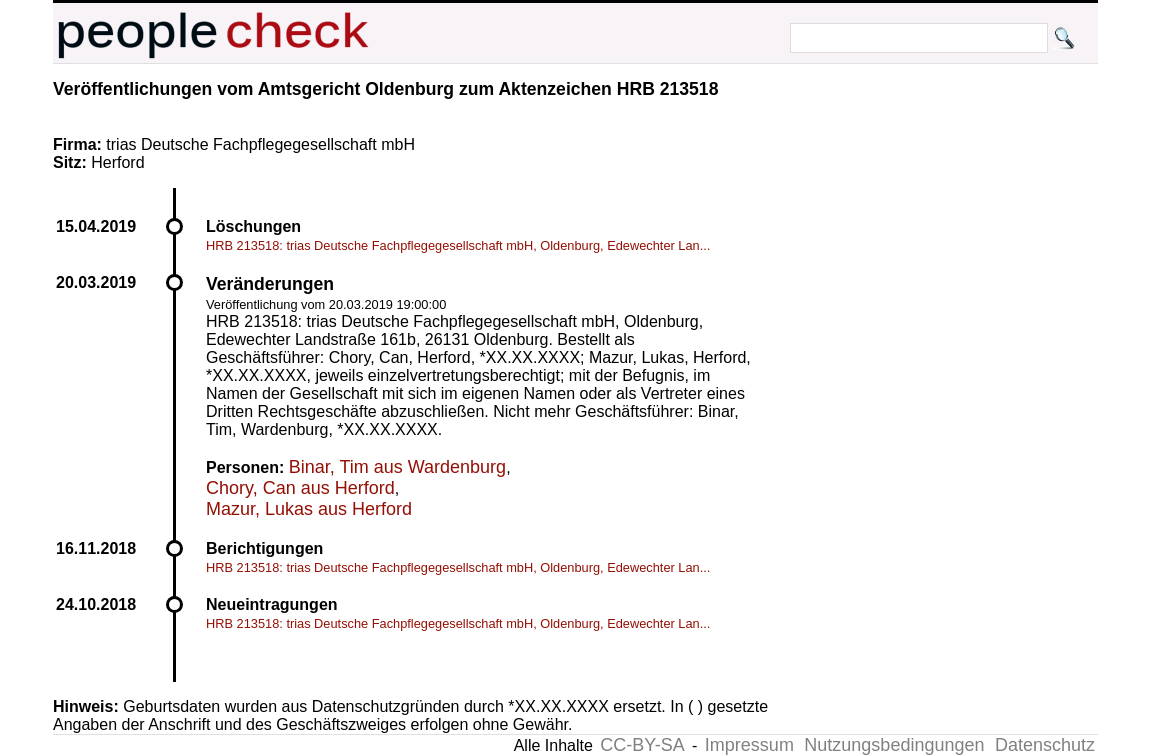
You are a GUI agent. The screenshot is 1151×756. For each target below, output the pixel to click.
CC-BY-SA (642, 745)
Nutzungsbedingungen (894, 745)
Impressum (749, 745)
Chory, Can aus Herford (300, 488)
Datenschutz (1045, 745)
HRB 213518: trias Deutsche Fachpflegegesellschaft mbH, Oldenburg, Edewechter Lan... (458, 245)
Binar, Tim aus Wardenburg (397, 467)
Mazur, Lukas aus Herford (309, 509)
